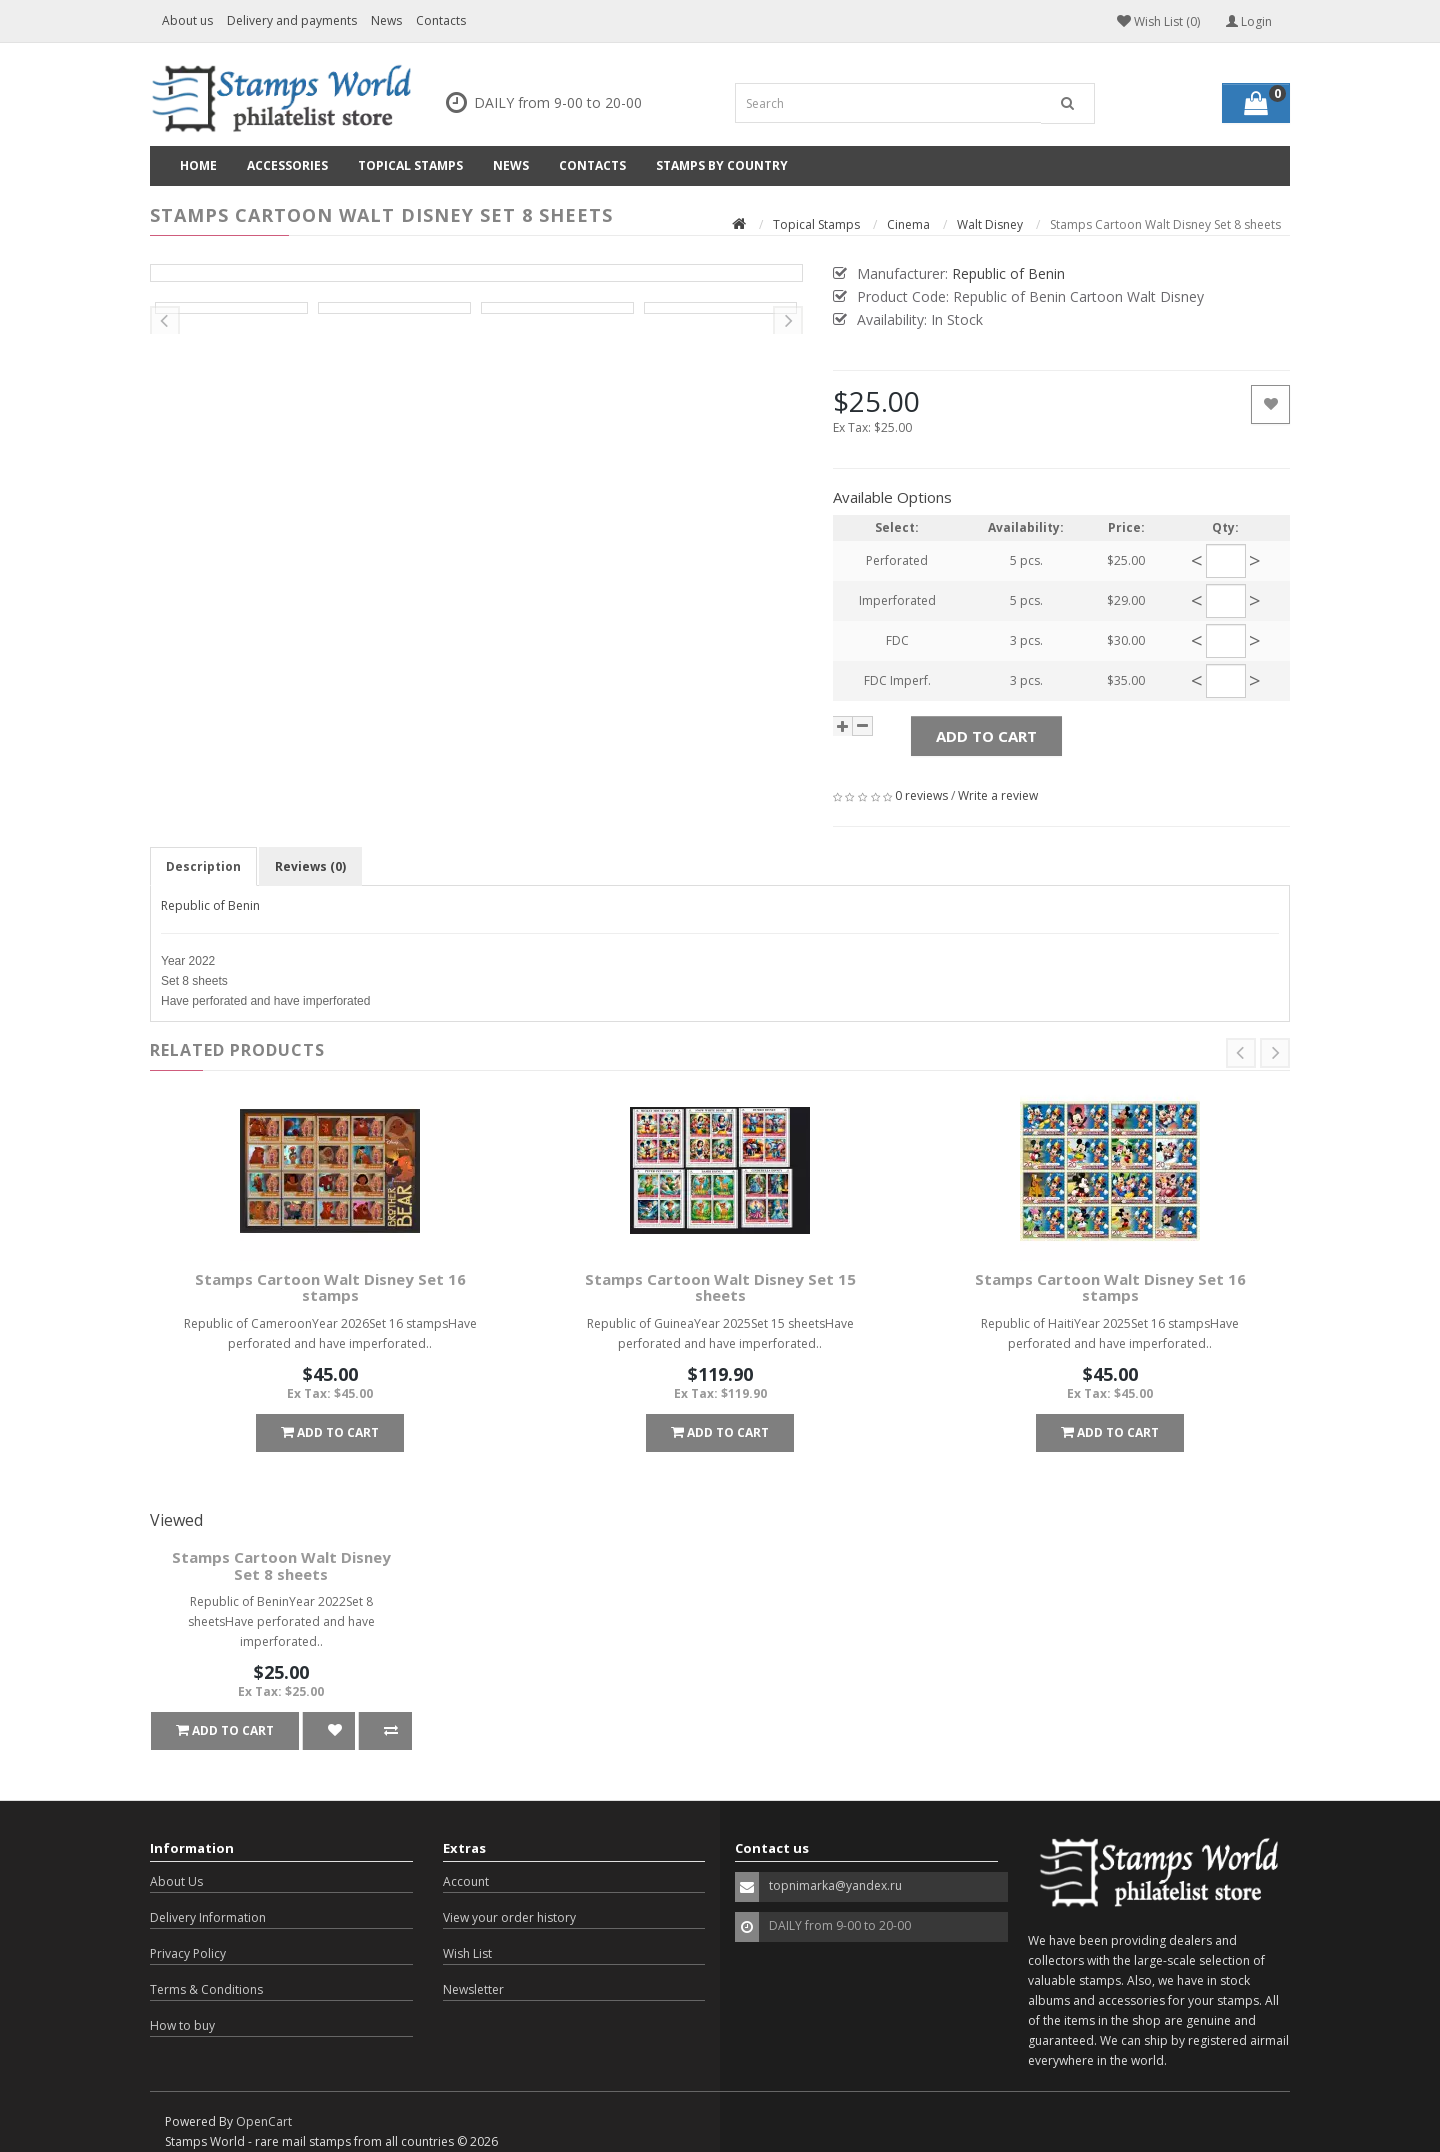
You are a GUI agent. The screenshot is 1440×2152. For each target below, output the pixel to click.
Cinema (908, 224)
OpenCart (264, 2121)
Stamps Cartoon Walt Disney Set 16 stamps (330, 1287)
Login (1249, 21)
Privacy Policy (188, 1953)
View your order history (509, 1917)
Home (198, 165)
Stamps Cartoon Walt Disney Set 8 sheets (281, 1565)
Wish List (467, 1953)
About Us (176, 1881)
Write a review (998, 795)
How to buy (182, 2025)
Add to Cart (986, 736)
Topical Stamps (410, 165)
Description (203, 866)
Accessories (287, 165)
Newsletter (473, 1989)
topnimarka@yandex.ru (835, 1885)
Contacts (441, 20)
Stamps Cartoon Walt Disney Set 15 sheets (720, 1287)
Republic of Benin (210, 905)
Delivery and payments (292, 20)
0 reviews (921, 795)
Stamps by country (722, 165)
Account (466, 1881)
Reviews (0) (310, 866)
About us (187, 20)
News (386, 20)
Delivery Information (208, 1917)
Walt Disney (990, 224)
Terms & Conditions (206, 1989)
